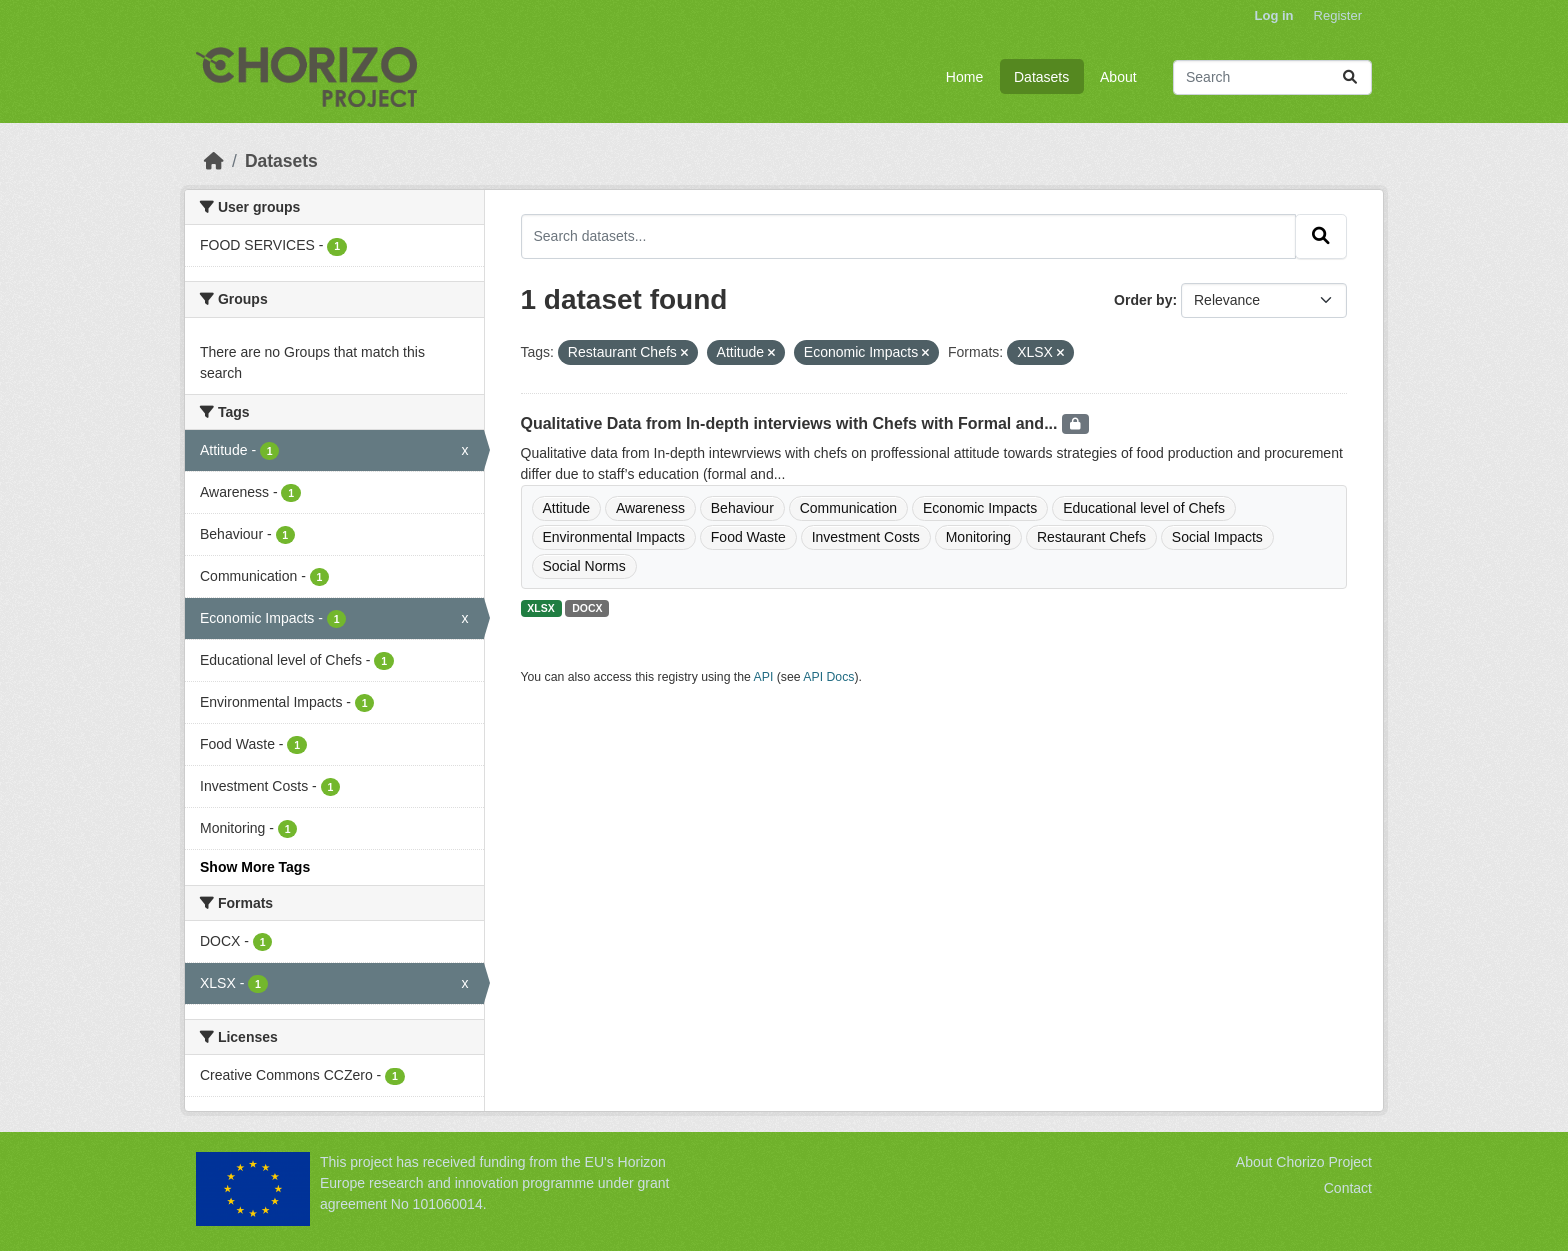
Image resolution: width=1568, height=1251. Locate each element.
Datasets (1041, 77)
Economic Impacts (980, 508)
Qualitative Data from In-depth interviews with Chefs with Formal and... (791, 423)
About (1118, 77)
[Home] (214, 161)
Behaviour (742, 508)
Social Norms (584, 566)
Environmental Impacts (614, 537)
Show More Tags (255, 867)
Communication (848, 508)
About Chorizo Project (1304, 1162)
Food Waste (748, 537)
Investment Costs (866, 537)
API (764, 677)
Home (964, 77)
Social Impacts (1217, 537)
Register (1338, 15)
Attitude (566, 508)
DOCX (587, 608)
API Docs (828, 677)
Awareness (650, 508)
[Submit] (1350, 77)
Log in (1274, 15)
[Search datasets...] (1272, 77)
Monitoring (978, 537)
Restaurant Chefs (1091, 537)
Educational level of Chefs (1144, 508)
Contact (1348, 1188)
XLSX (540, 608)
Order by (1143, 300)
